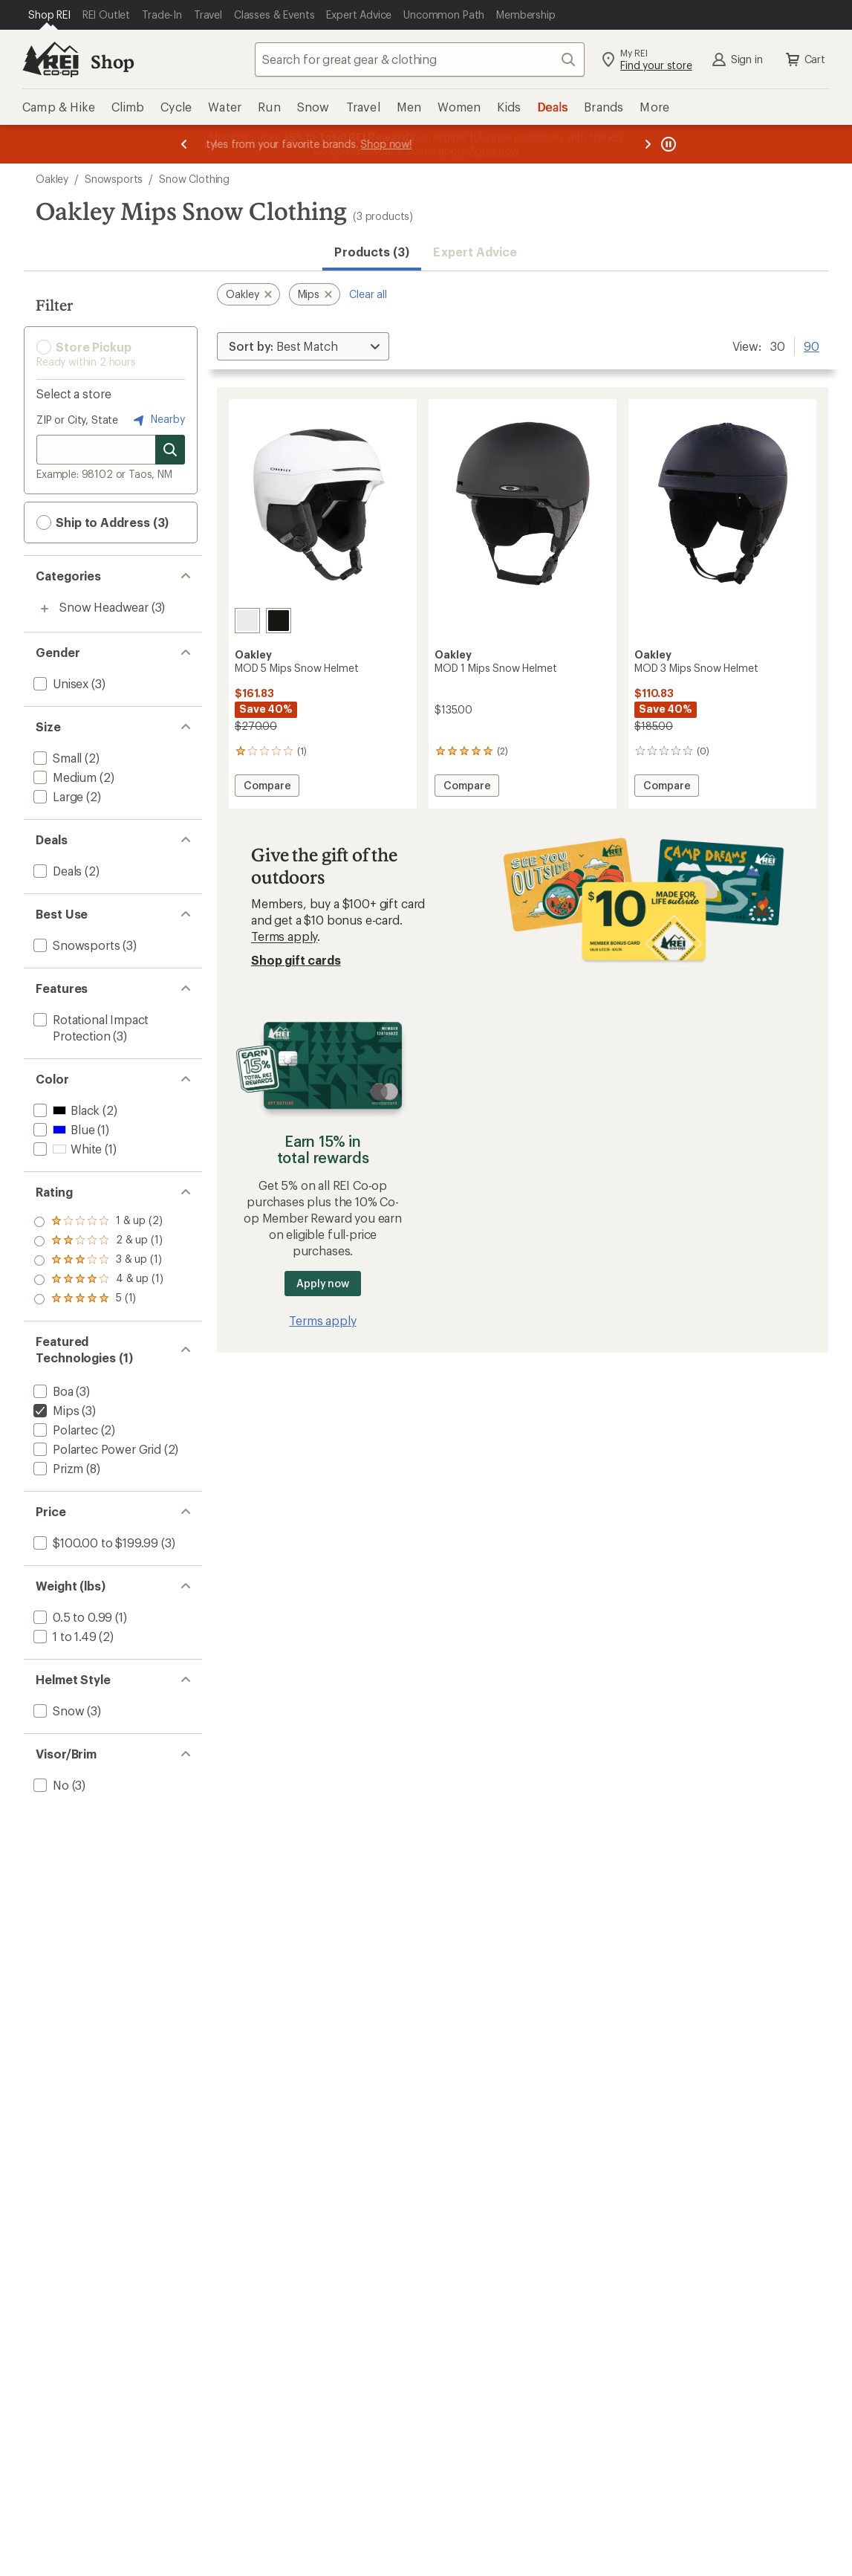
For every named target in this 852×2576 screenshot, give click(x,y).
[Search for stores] (170, 450)
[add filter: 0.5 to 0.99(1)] (71, 1617)
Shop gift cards (296, 960)
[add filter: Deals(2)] (56, 871)
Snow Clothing (194, 178)
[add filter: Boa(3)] (52, 1391)
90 (811, 345)
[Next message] (648, 144)
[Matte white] (247, 620)
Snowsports (114, 178)
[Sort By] (303, 346)
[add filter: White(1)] (66, 1149)
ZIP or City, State (77, 419)
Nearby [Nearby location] (157, 420)
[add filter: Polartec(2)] (64, 1430)
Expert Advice (475, 252)
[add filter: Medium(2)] (63, 777)
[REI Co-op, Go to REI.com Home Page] (50, 59)
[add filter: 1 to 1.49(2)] (63, 1636)
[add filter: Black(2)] (65, 1110)
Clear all (368, 294)
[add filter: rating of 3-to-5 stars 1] (98, 1260)
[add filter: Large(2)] (56, 796)
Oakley (52, 178)
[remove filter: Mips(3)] (54, 1410)
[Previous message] (184, 144)
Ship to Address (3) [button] (102, 522)
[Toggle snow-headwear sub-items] (44, 609)
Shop (112, 61)
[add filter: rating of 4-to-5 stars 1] (98, 1241)
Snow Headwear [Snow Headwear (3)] (104, 607)
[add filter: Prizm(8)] (56, 1468)
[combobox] (420, 59)
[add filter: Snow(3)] (57, 1710)
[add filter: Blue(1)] (62, 1129)
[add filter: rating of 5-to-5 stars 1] (98, 1222)
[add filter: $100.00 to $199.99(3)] (94, 1542)
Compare (266, 787)
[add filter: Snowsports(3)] (75, 945)
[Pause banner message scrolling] (667, 144)
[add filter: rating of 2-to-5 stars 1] (98, 1279)
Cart (804, 59)
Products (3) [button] (371, 252)
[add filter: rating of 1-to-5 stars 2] (98, 1299)
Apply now (322, 1283)
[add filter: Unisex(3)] (59, 683)
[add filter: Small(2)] (56, 758)
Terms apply (284, 936)
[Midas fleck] (278, 620)
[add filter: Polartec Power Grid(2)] (95, 1449)
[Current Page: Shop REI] (49, 15)
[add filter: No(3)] (49, 1785)
